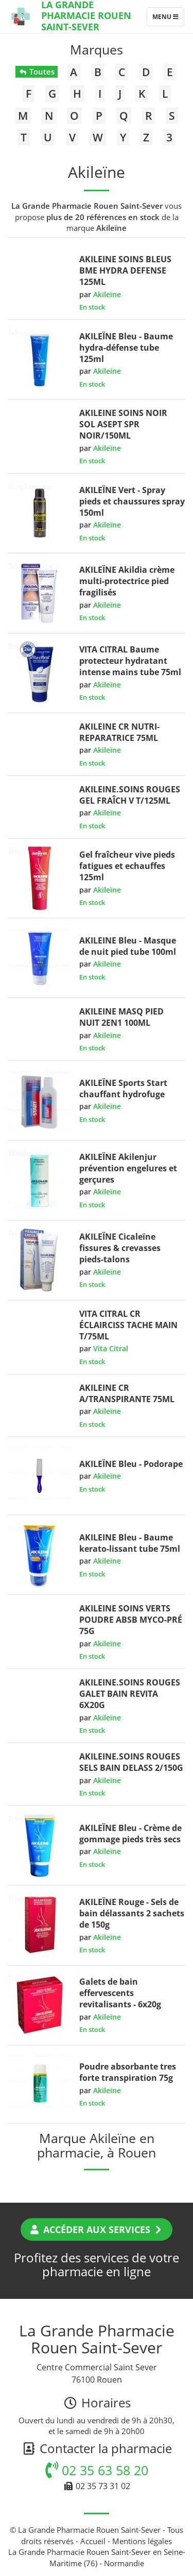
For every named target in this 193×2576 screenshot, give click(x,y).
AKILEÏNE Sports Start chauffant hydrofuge (123, 1088)
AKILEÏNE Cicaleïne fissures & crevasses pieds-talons (120, 1248)
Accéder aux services (96, 2229)
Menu (168, 19)
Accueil (93, 2541)
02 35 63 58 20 (96, 2470)
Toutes (36, 71)
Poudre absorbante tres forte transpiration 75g (127, 2072)
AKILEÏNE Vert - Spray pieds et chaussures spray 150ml (132, 501)
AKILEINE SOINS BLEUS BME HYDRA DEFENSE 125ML (125, 270)
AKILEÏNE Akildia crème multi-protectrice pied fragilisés (126, 581)
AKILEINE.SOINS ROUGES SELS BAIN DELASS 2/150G (131, 1762)
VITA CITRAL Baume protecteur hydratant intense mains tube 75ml (130, 661)
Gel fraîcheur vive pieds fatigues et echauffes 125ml (127, 866)
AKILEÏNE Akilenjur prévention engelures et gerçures (128, 1168)
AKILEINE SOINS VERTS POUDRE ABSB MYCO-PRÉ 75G (130, 1620)
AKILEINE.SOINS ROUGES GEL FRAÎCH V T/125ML (129, 795)
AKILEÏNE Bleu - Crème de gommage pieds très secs (130, 1833)
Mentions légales (142, 2541)
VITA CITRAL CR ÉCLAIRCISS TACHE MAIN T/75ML (128, 1325)
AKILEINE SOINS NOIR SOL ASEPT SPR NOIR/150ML (123, 424)
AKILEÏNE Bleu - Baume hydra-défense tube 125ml (126, 348)
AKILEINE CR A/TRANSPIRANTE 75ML (126, 1393)
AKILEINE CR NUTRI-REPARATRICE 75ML (119, 732)
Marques (96, 49)
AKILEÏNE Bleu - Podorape (131, 1464)
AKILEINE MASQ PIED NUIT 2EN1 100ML (121, 1017)
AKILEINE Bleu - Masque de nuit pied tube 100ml (127, 946)
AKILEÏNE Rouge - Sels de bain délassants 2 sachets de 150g (131, 1913)
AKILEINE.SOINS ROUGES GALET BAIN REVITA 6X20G (129, 1694)
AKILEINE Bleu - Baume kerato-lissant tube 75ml (129, 1543)
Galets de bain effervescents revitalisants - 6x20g (120, 1993)
